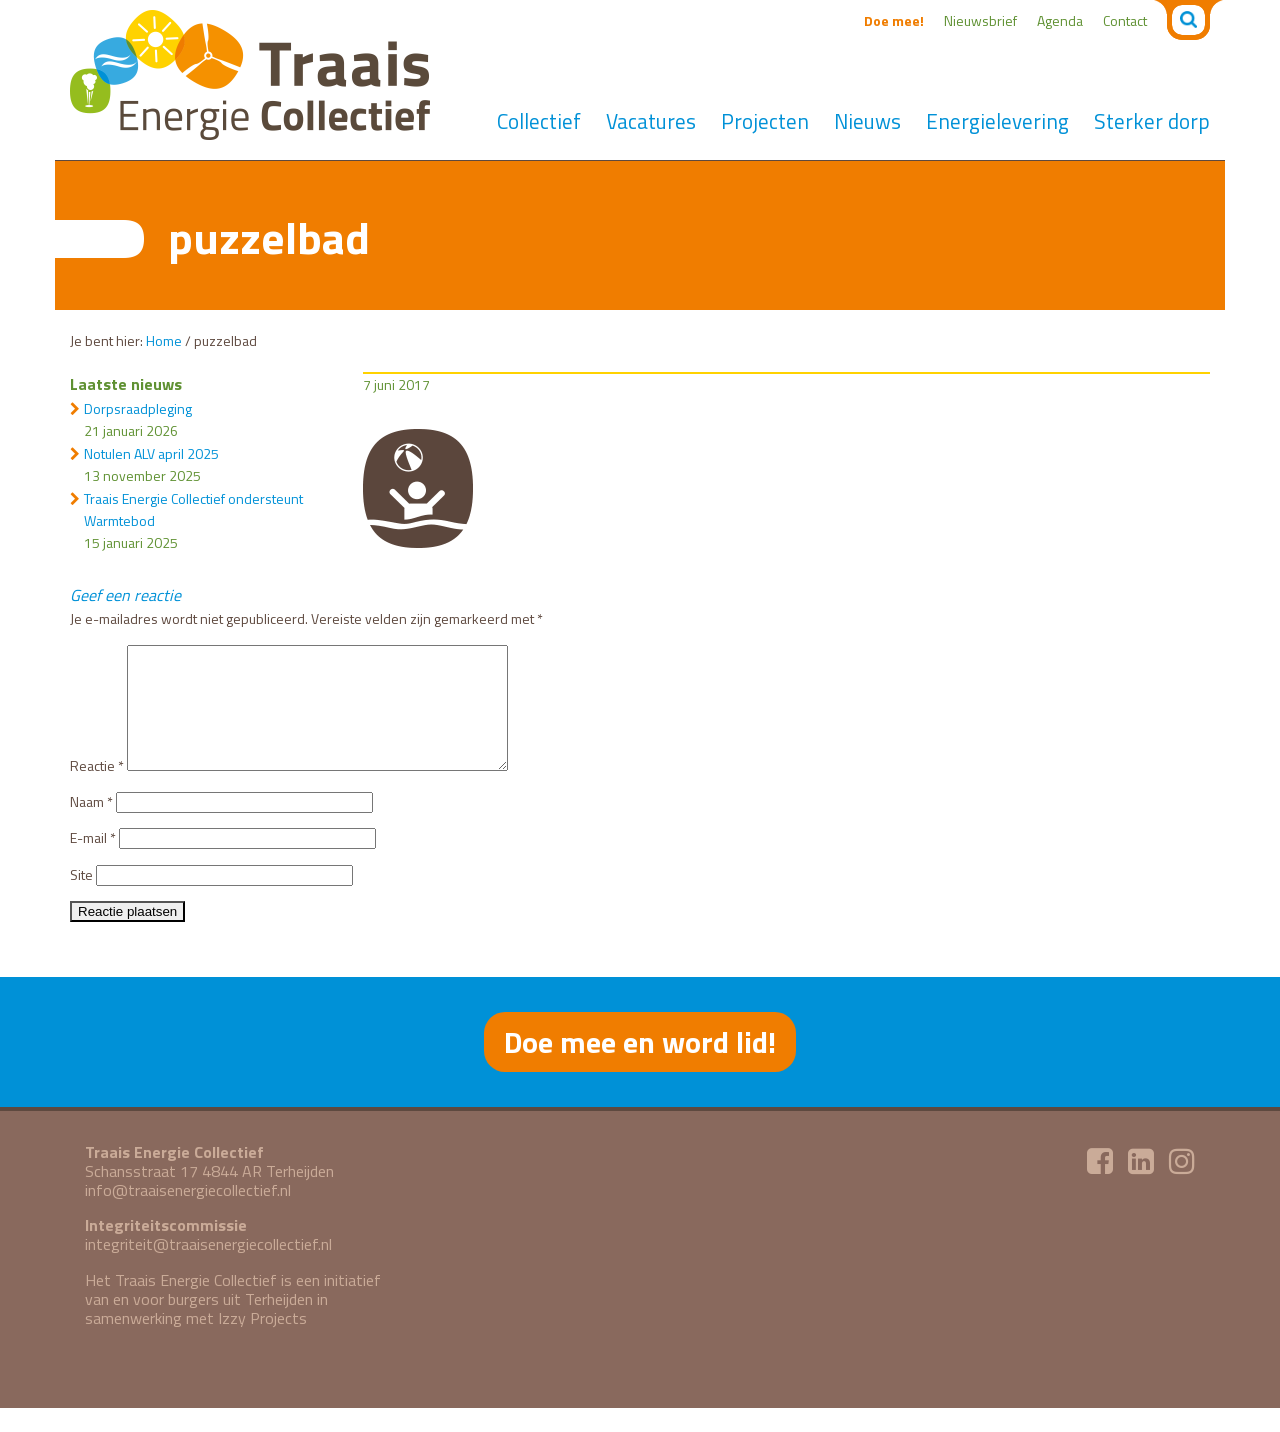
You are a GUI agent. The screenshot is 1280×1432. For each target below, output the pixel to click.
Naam (91, 825)
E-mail (93, 861)
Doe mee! (894, 20)
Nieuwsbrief (980, 20)
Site (81, 898)
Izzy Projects (262, 1342)
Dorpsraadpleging (138, 408)
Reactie (97, 789)
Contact (1125, 20)
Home (164, 340)
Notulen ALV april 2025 (151, 453)
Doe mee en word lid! (640, 1066)
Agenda (1060, 20)
